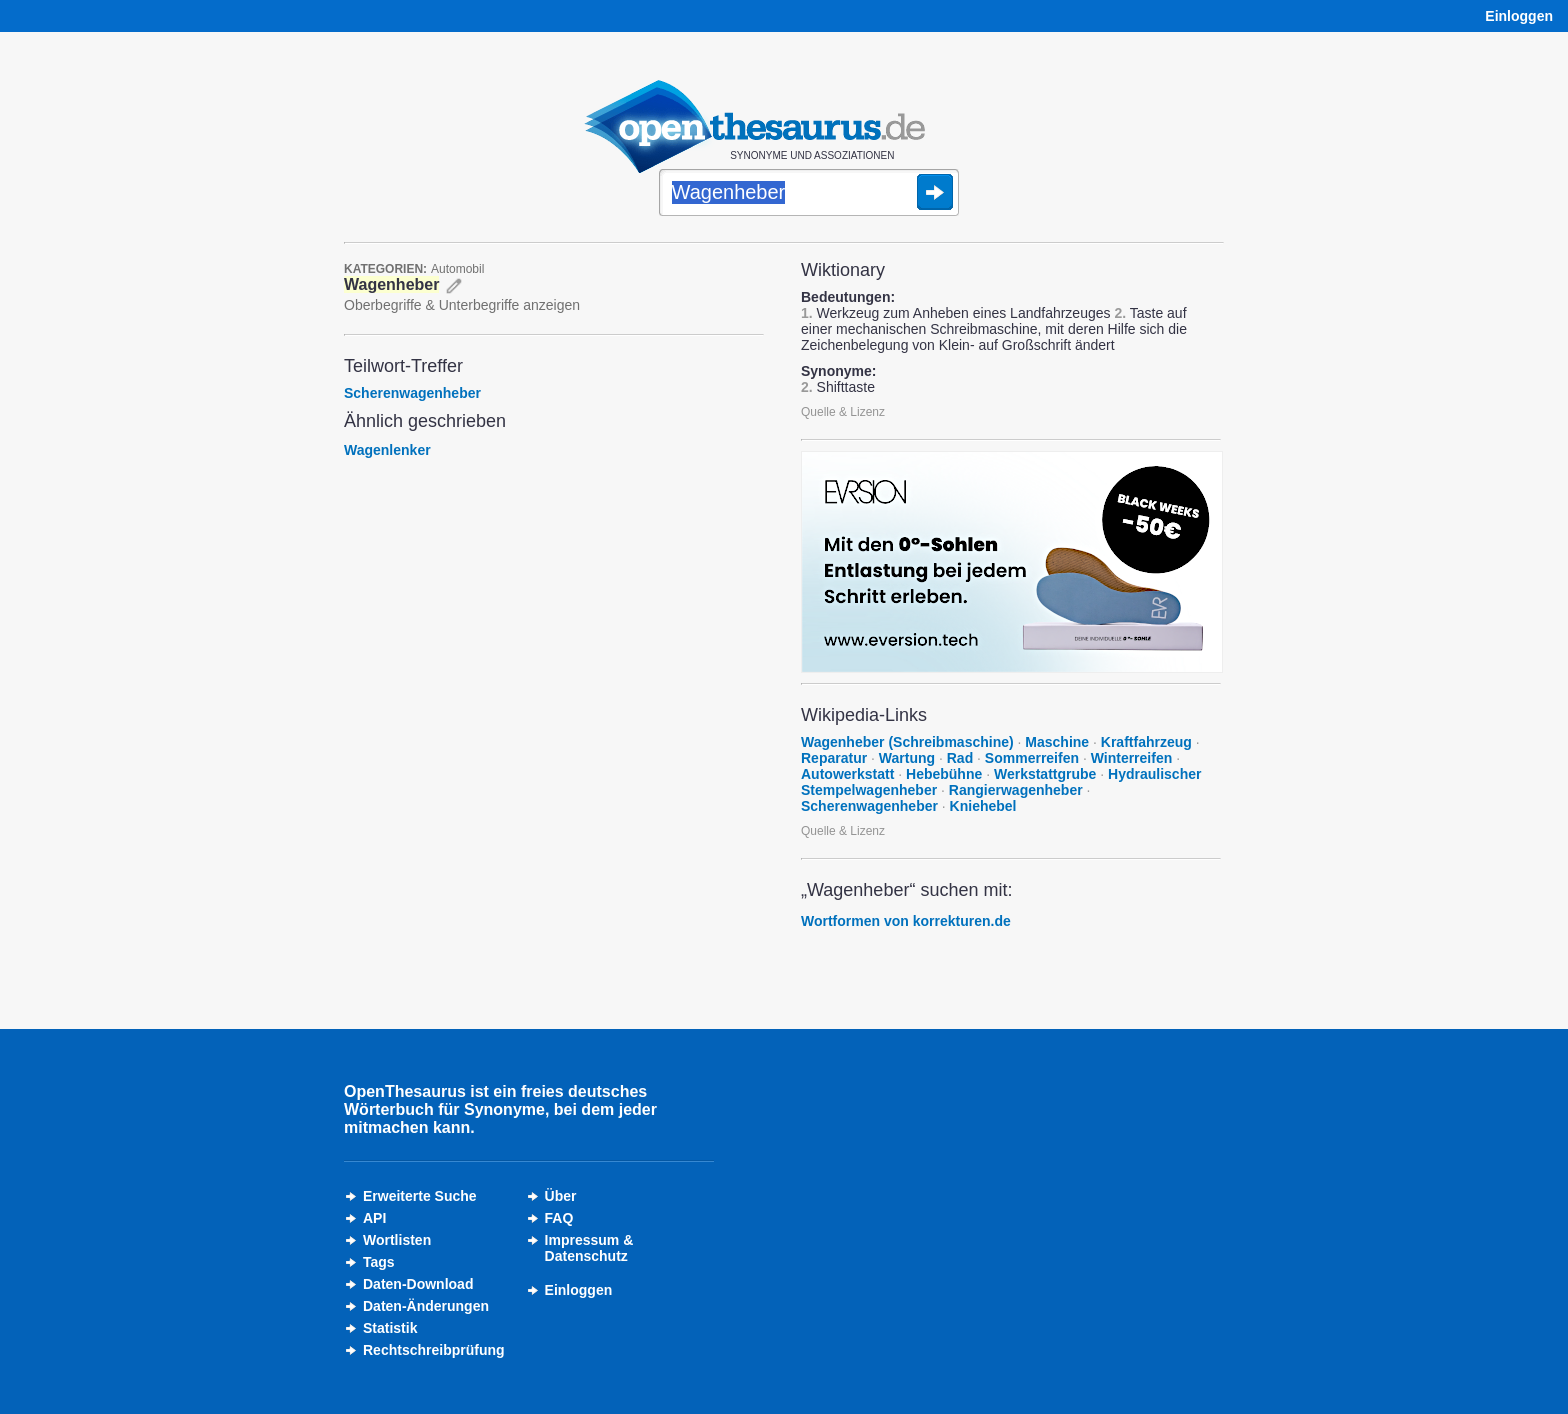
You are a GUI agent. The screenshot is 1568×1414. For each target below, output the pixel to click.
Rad (960, 758)
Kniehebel (983, 806)
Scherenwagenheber (412, 393)
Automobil (457, 269)
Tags (379, 1262)
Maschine (1057, 742)
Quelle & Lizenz (843, 412)
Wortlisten (397, 1240)
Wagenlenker (387, 450)
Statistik (390, 1328)
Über (561, 1196)
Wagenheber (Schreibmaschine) (907, 742)
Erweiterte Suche (420, 1196)
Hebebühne (944, 774)
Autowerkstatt (847, 774)
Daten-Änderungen (426, 1306)
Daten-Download (418, 1284)
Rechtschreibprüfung (434, 1350)
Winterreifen (1132, 758)
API (374, 1218)
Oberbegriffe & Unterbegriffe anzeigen (462, 305)
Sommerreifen (1032, 758)
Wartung (907, 758)
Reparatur (834, 758)
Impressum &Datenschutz (589, 1248)
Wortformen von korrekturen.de (906, 921)
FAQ (559, 1218)
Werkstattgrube (1045, 774)
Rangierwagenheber (1016, 790)
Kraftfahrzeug (1146, 742)
